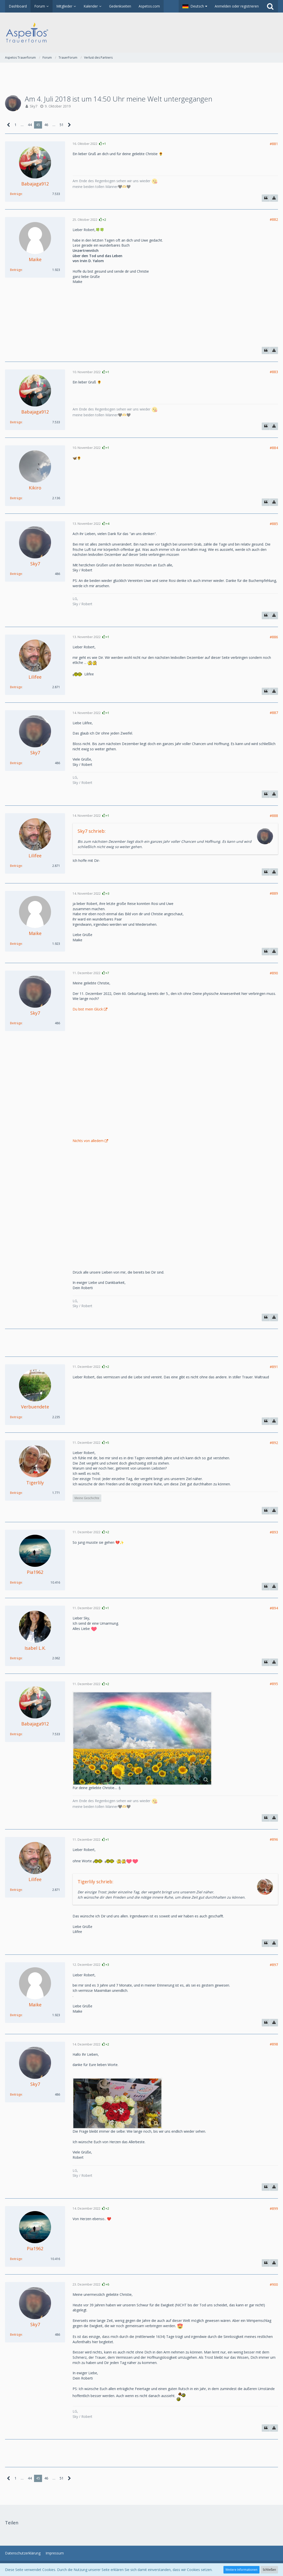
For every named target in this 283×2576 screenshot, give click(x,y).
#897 (274, 1964)
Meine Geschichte (87, 1498)
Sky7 (33, 106)
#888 (274, 815)
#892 (274, 1442)
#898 (274, 2044)
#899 (274, 2208)
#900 (274, 2284)
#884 (274, 447)
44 (30, 124)
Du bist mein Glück (88, 1009)
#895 (274, 1683)
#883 (274, 371)
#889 (274, 893)
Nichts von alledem (88, 1140)
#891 (274, 1366)
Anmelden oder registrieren (237, 6)
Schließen (269, 2569)
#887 (274, 712)
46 (46, 124)
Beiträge (16, 194)
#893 (274, 1532)
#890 (274, 973)
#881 (274, 143)
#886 (274, 637)
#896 (274, 1839)
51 (62, 124)
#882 (274, 219)
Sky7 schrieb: (92, 831)
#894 (274, 1608)
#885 (274, 523)
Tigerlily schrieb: (95, 1882)
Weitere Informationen (241, 2569)
